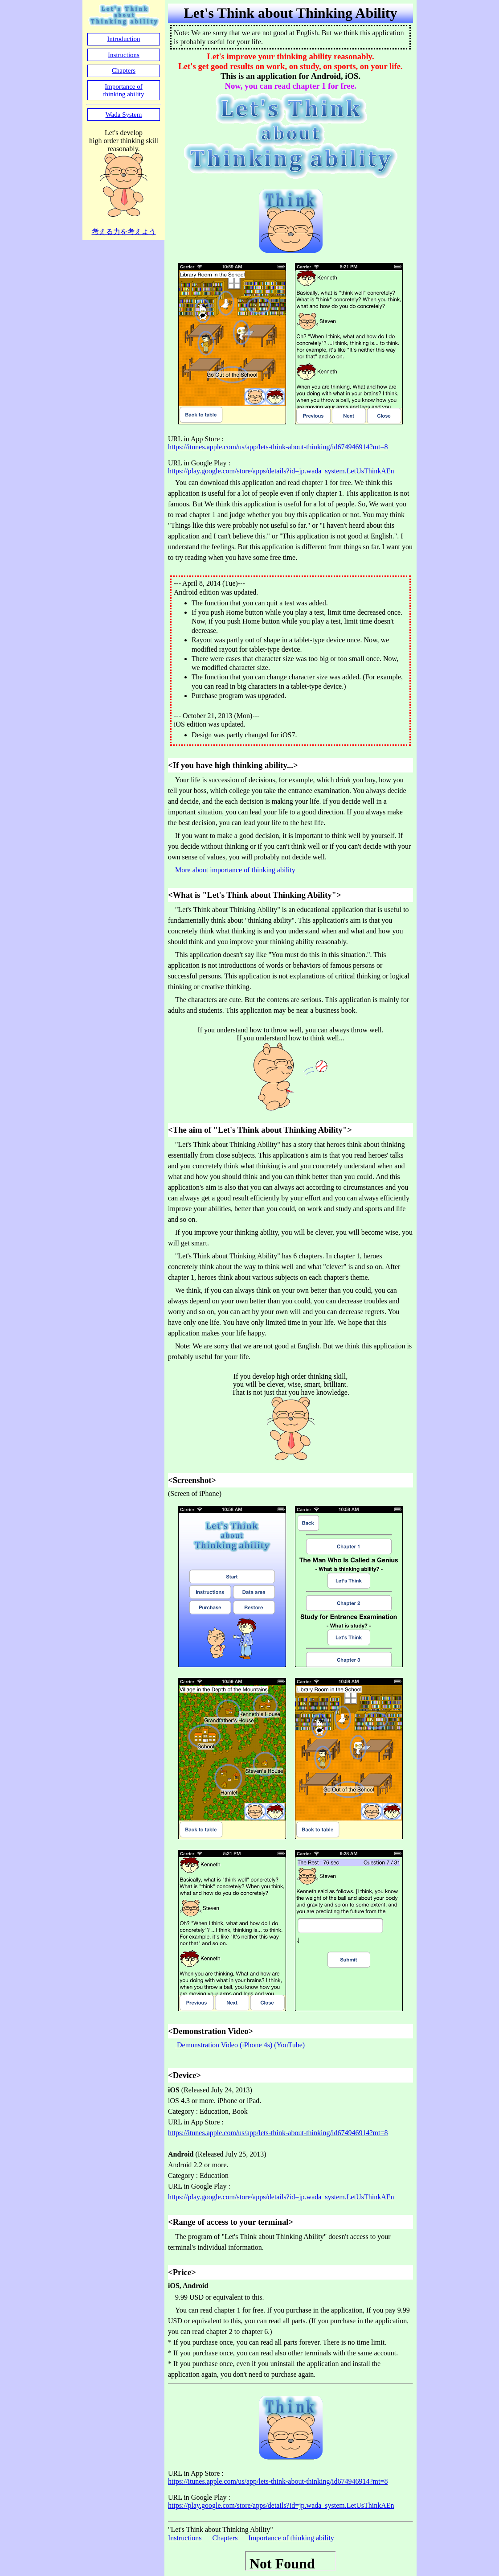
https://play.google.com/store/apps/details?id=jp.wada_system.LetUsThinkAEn (281, 471)
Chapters (225, 2538)
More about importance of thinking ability (235, 870)
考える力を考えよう (124, 231)
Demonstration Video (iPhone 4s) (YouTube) (240, 2045)
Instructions (185, 2538)
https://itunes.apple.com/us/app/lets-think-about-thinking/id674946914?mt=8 (278, 447)
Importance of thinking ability (291, 2538)
